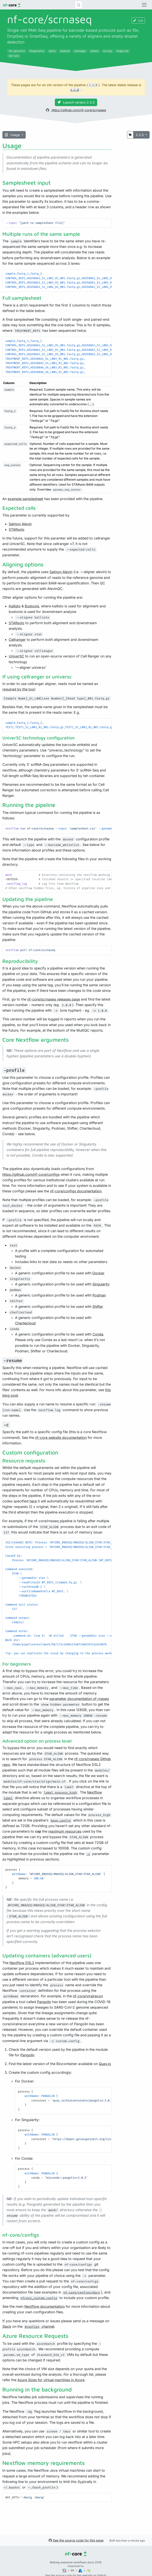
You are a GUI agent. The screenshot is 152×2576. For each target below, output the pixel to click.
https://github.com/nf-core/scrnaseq (76, 110)
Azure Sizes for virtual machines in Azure (51, 2380)
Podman (99, 1295)
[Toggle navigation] (144, 5)
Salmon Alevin (20, 524)
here (33, 1501)
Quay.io (105, 2064)
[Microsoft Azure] (81, 2570)
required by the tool (18, 689)
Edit (138, 20)
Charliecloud (25, 1323)
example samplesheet (25, 499)
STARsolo (16, 529)
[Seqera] (65, 2570)
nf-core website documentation (61, 1437)
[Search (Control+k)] (78, 5)
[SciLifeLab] (88, 2570)
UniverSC (16, 656)
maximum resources (64, 1831)
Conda (97, 1334)
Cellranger (17, 639)
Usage (13, 135)
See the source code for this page (76, 2540)
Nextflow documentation (44, 2306)
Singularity (101, 1284)
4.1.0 (74, 90)
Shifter (97, 1306)
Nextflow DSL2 (22, 1963)
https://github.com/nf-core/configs (31, 1174)
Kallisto (15, 606)
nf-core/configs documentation (76, 1191)
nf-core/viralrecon (88, 1996)
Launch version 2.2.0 (76, 102)
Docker (98, 1273)
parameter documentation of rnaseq (79, 1699)
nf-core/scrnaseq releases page (53, 999)
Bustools (32, 606)
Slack (6, 2326)
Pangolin (44, 2002)
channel (39, 2326)
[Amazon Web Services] (72, 2570)
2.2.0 (140, 135)
